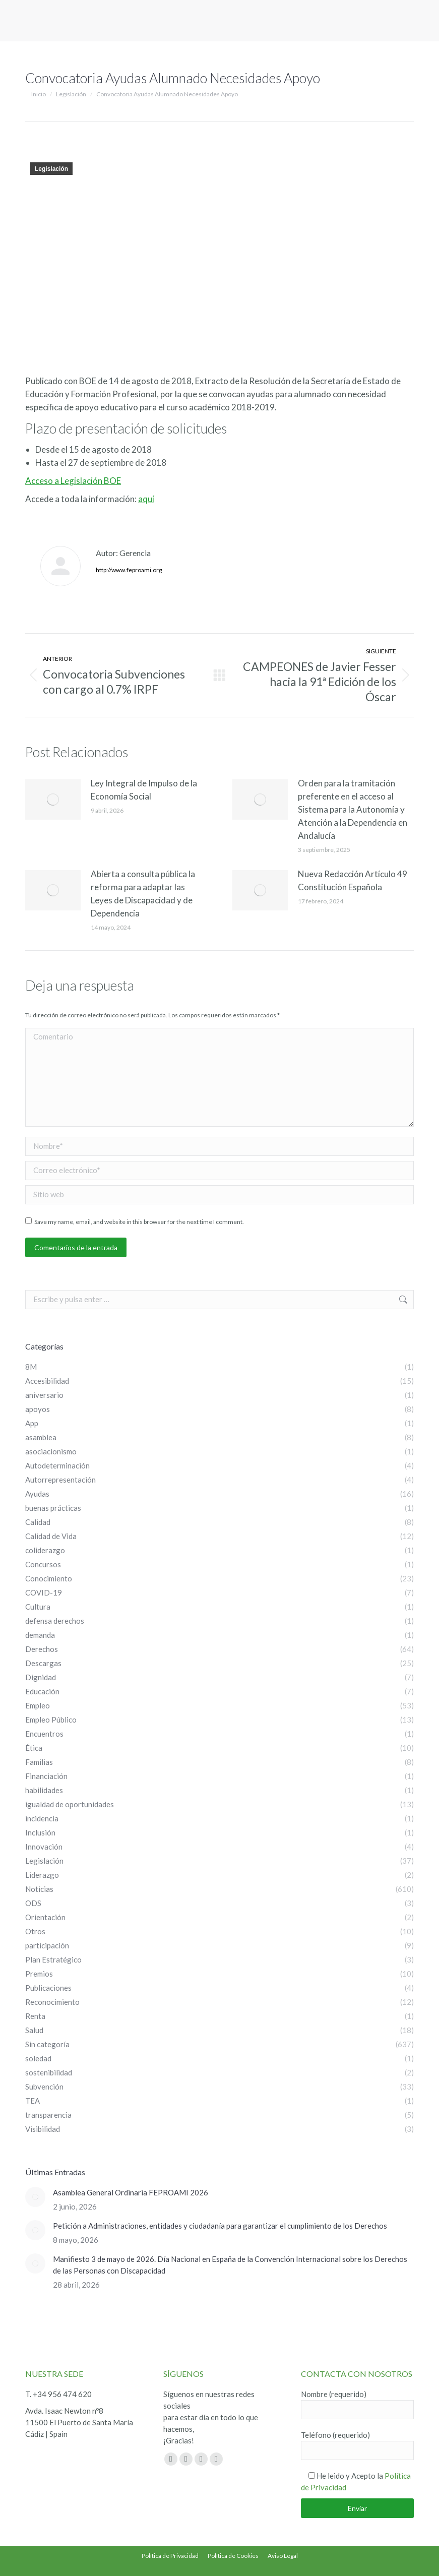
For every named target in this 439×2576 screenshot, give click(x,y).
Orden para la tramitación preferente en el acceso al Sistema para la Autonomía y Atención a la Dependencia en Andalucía (352, 809)
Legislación (51, 168)
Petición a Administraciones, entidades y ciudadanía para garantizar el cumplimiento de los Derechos (220, 2225)
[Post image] (53, 799)
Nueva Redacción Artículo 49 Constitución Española (352, 880)
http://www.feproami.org (129, 570)
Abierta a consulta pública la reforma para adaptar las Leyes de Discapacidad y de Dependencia (143, 893)
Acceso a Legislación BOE (73, 480)
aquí (146, 499)
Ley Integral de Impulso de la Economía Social (144, 790)
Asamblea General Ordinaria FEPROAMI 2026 (130, 2192)
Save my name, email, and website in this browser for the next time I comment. (139, 1221)
